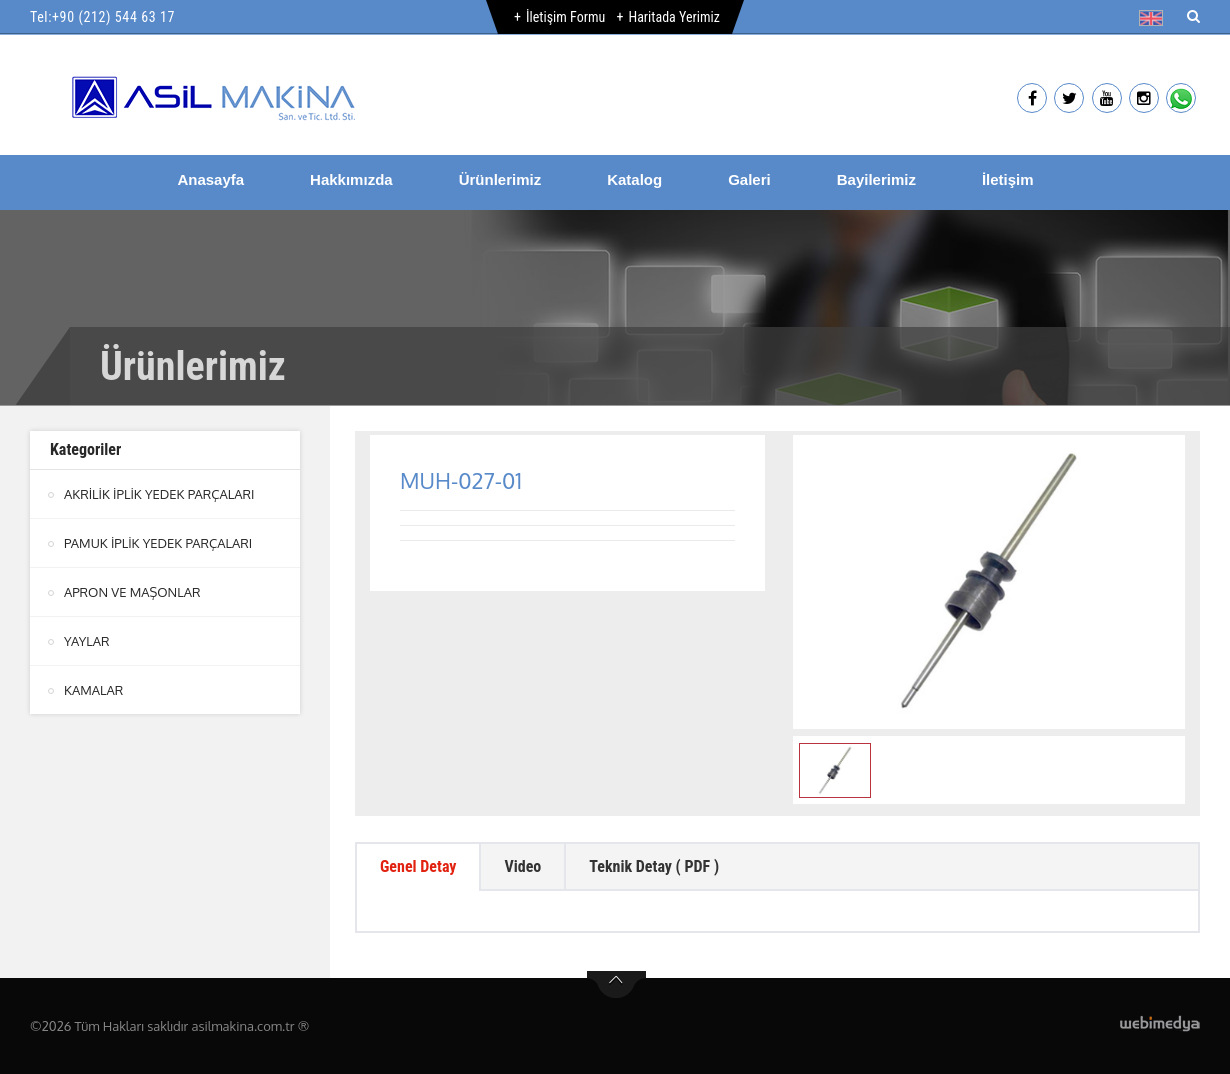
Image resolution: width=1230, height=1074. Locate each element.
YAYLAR (87, 641)
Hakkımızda (351, 179)
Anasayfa (210, 179)
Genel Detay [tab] (418, 866)
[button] (1155, 18)
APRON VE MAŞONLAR (132, 592)
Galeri (749, 179)
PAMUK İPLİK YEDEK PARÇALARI (158, 543)
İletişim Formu (565, 17)
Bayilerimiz (876, 179)
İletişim (1008, 179)
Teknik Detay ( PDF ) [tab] (654, 866)
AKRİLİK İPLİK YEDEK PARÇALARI (159, 494)
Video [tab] (522, 866)
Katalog (634, 179)
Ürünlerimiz (500, 179)
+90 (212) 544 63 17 (113, 17)
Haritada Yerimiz (673, 17)
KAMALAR (93, 690)
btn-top (616, 985)
